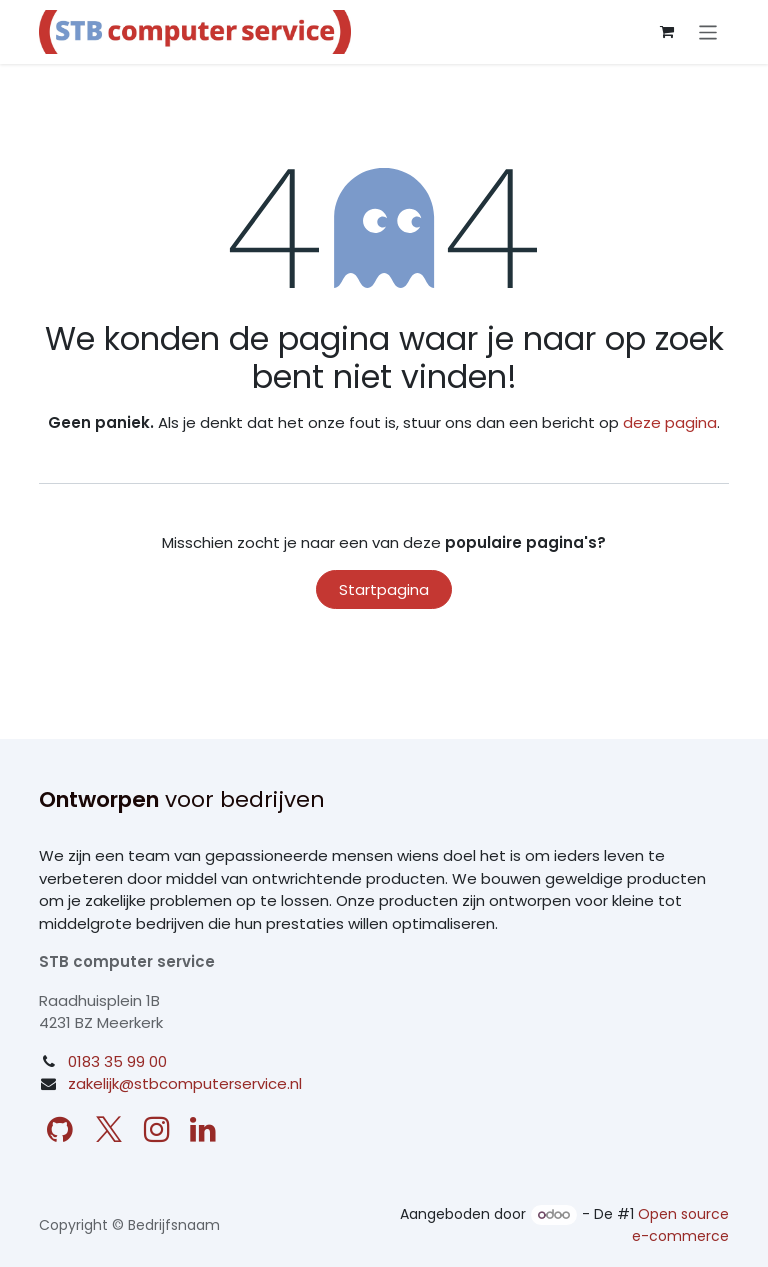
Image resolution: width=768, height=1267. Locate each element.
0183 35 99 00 (117, 1061)
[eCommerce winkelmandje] (667, 32)
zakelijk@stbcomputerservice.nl (185, 1083)
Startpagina (384, 589)
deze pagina (670, 422)
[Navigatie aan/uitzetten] (708, 31)
